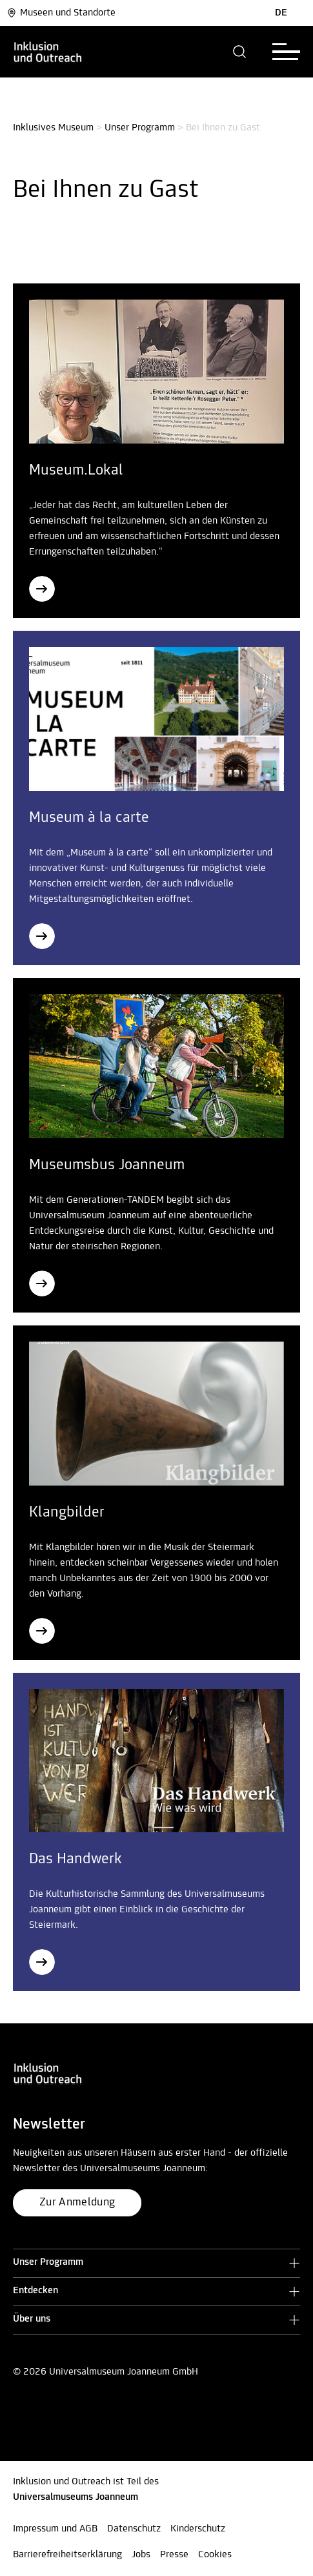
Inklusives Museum (53, 128)
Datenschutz (134, 2529)
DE (281, 13)
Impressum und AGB (55, 2529)
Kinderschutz (197, 2529)
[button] (240, 51)
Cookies (215, 2555)
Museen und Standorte (61, 13)
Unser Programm (140, 128)
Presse (174, 2555)
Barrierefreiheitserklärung (67, 2555)
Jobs (141, 2555)
